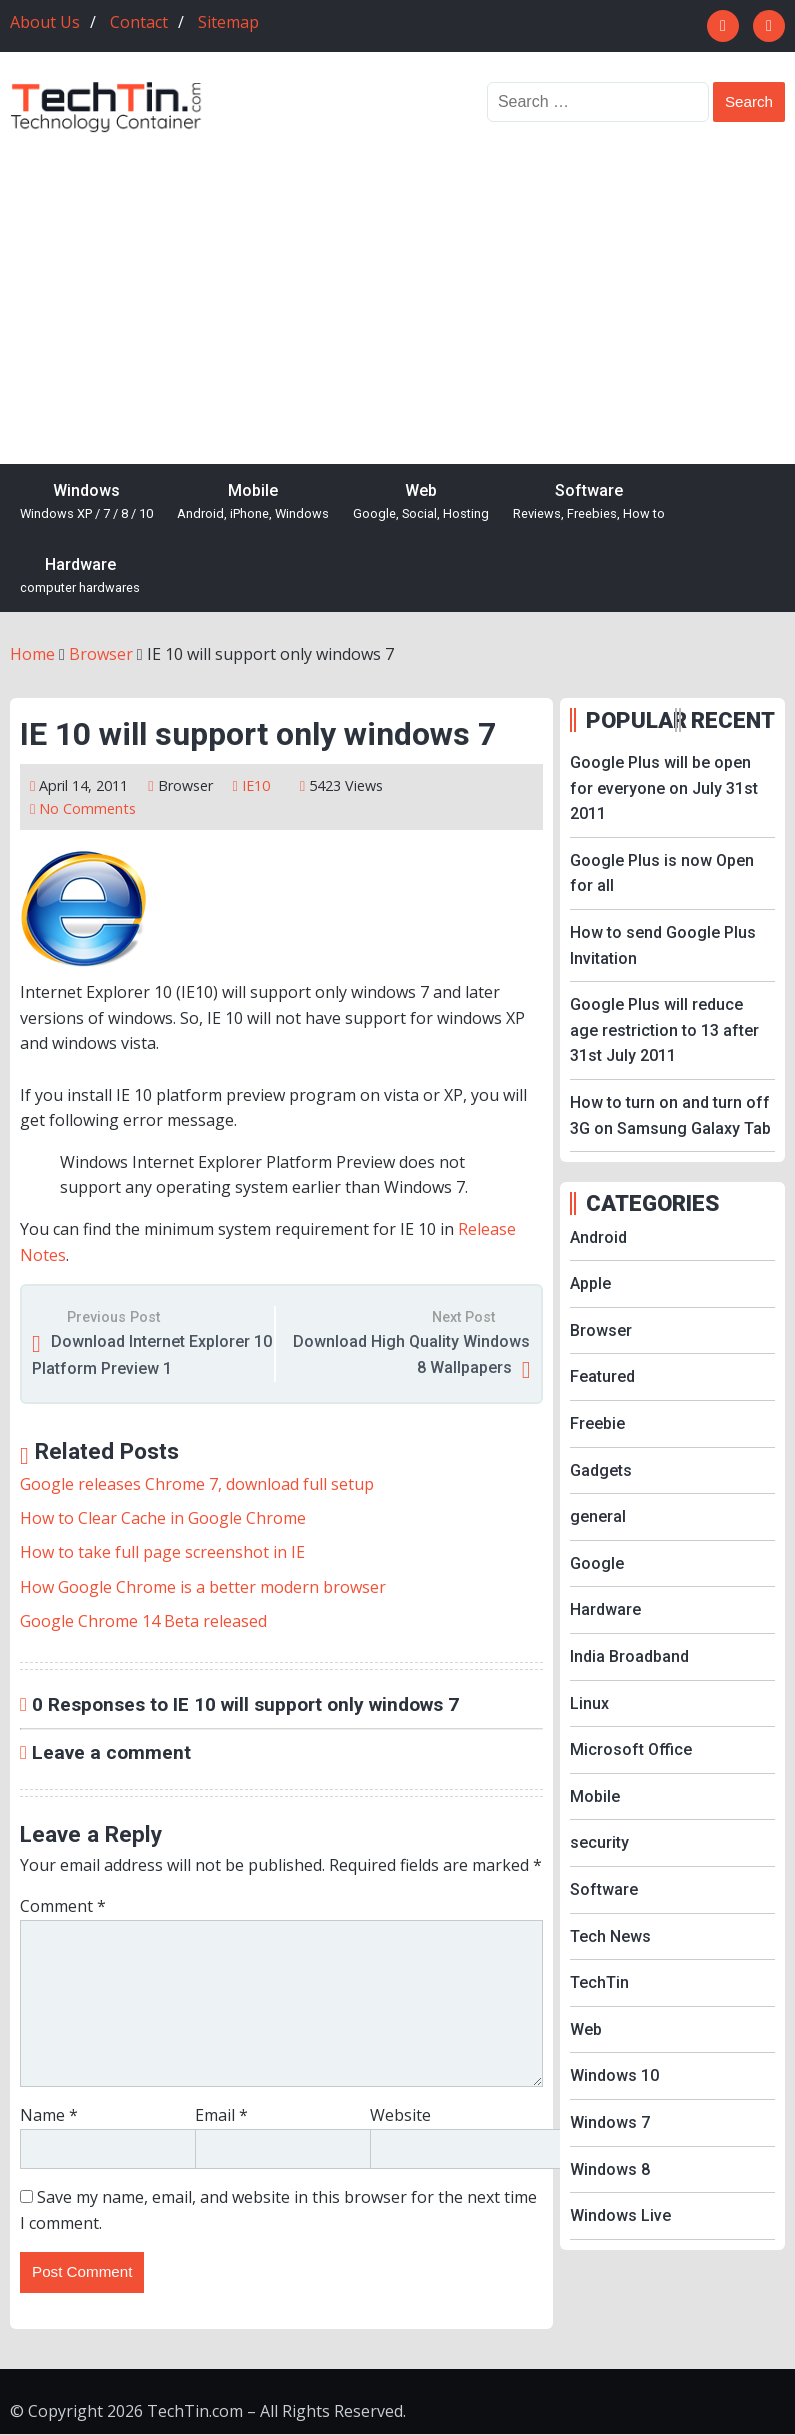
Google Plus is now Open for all (662, 873)
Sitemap (228, 22)
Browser (185, 785)
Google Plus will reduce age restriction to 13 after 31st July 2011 (664, 1030)
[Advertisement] (397, 284)
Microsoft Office (631, 1749)
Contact (139, 22)
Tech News (610, 1936)
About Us (45, 22)
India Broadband (629, 1656)
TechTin (599, 1982)
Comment (63, 1906)
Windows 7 (610, 2122)
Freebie (597, 1423)
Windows (86, 502)
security (599, 1842)
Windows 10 (614, 2075)
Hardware (80, 576)
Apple (590, 1283)
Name (49, 2115)
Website (400, 2115)
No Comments (87, 808)
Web (421, 502)
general (598, 1516)
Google (597, 1563)
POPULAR (628, 720)
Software (589, 502)
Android (598, 1237)
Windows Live (620, 2215)
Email (221, 2115)
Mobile (253, 502)
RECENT (733, 720)
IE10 (256, 785)
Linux (589, 1703)
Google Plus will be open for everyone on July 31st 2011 (664, 788)
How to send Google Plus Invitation (663, 945)
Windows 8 (610, 2169)
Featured (602, 1376)
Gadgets (601, 1470)
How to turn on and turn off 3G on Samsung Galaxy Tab (670, 1115)
